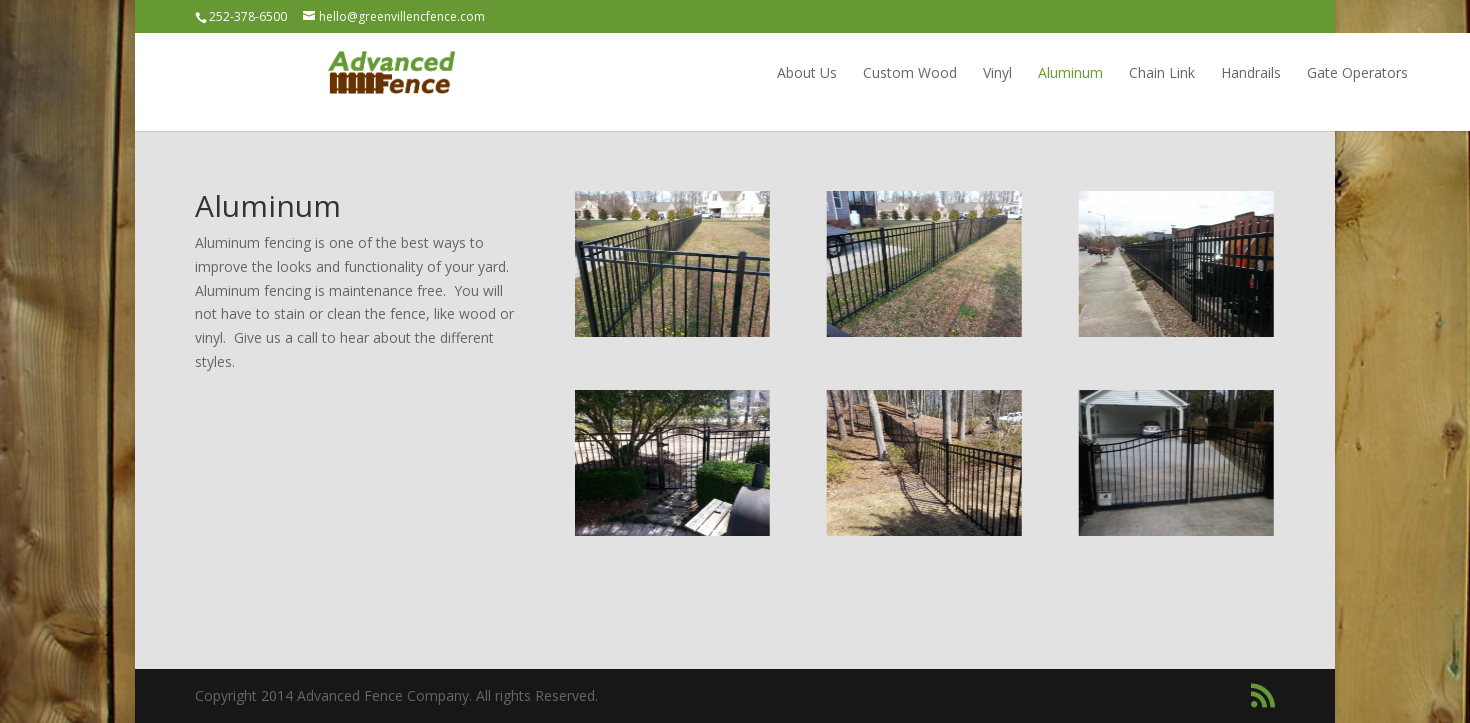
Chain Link (1029, 72)
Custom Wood (777, 72)
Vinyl (864, 72)
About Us (674, 72)
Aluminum (937, 72)
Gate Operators (1224, 72)
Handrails (1118, 72)
